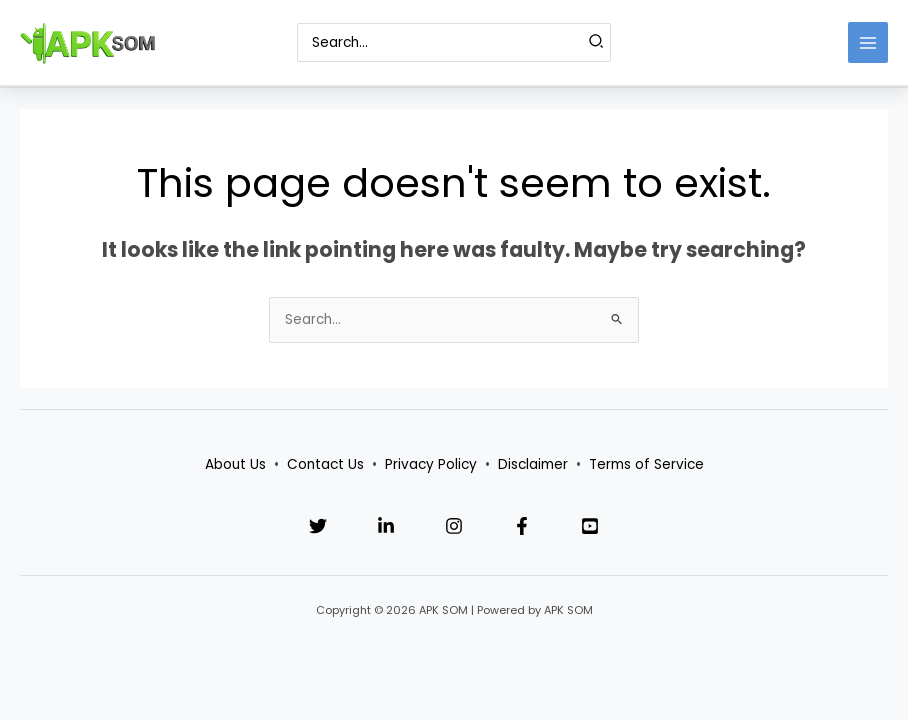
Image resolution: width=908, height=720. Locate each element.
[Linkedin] (386, 526)
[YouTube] (590, 526)
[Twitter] (318, 526)
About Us (235, 464)
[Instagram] (454, 526)
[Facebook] (522, 526)
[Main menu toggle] (868, 42)
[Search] (597, 42)
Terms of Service (646, 464)
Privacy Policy (431, 464)
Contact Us (325, 464)
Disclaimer (533, 464)
